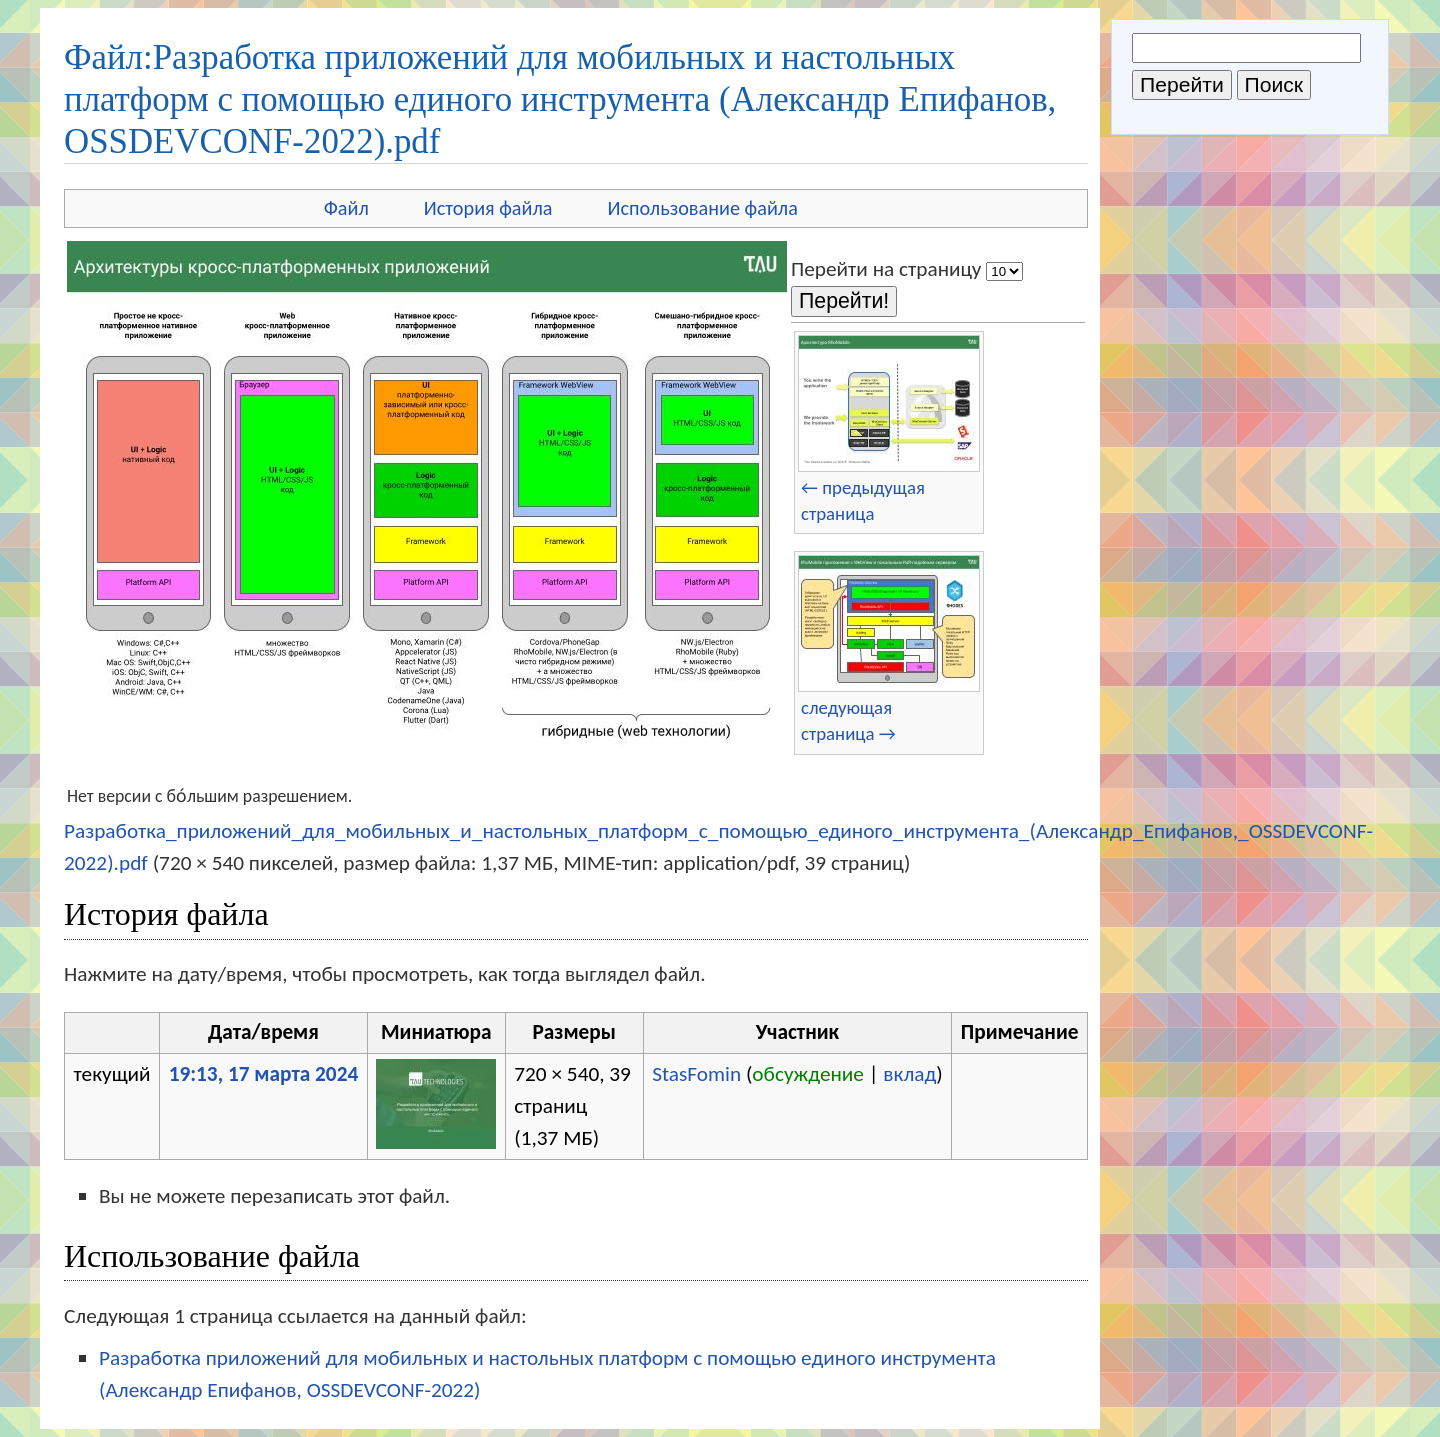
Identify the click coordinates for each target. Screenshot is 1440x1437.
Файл (346, 208)
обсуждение (808, 1074)
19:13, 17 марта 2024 (264, 1074)
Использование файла (703, 208)
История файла (488, 208)
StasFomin (696, 1074)
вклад (909, 1074)
